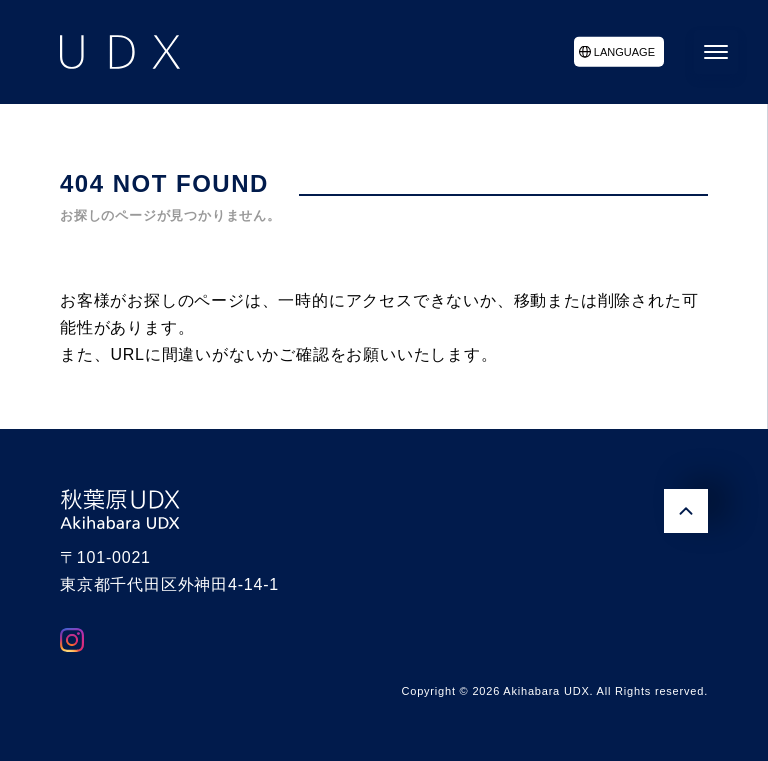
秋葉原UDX (120, 509)
